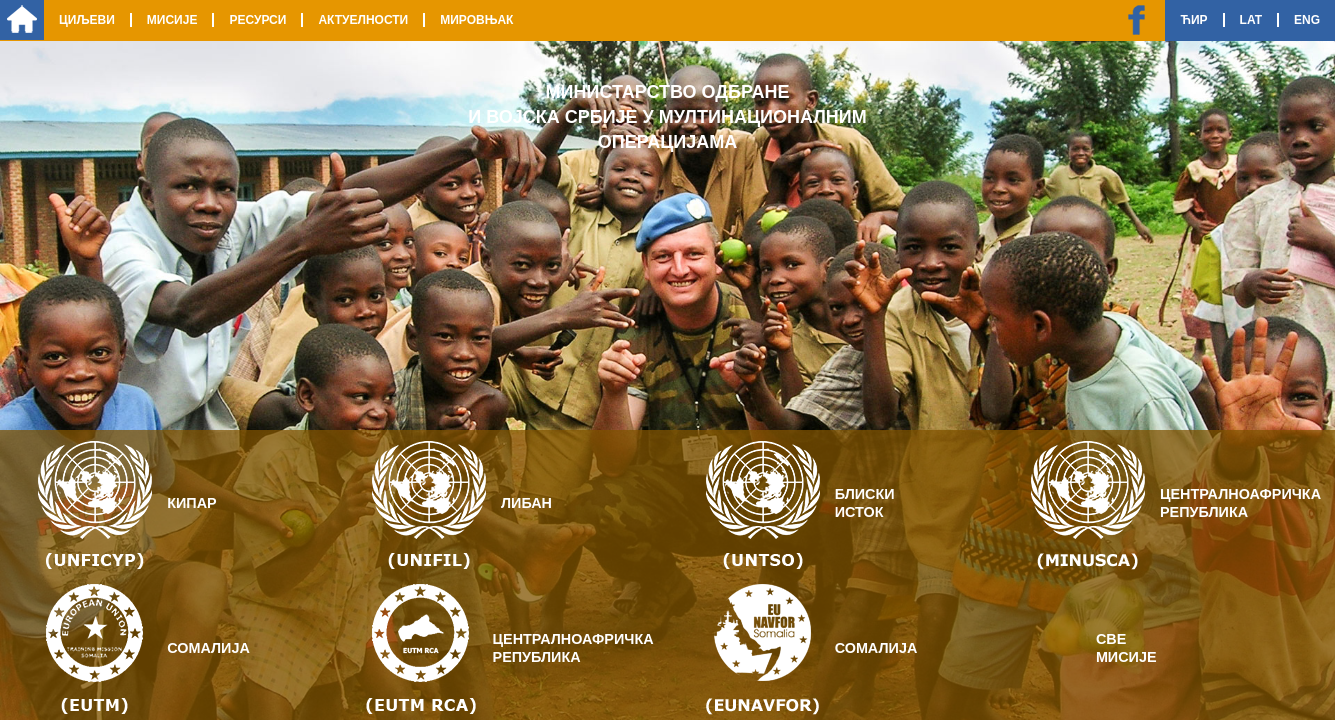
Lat (1251, 20)
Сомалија (208, 648)
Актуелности (363, 20)
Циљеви (87, 20)
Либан (526, 503)
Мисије (172, 20)
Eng (1307, 20)
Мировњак (476, 20)
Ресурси (257, 20)
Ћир (1193, 20)
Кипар (191, 503)
